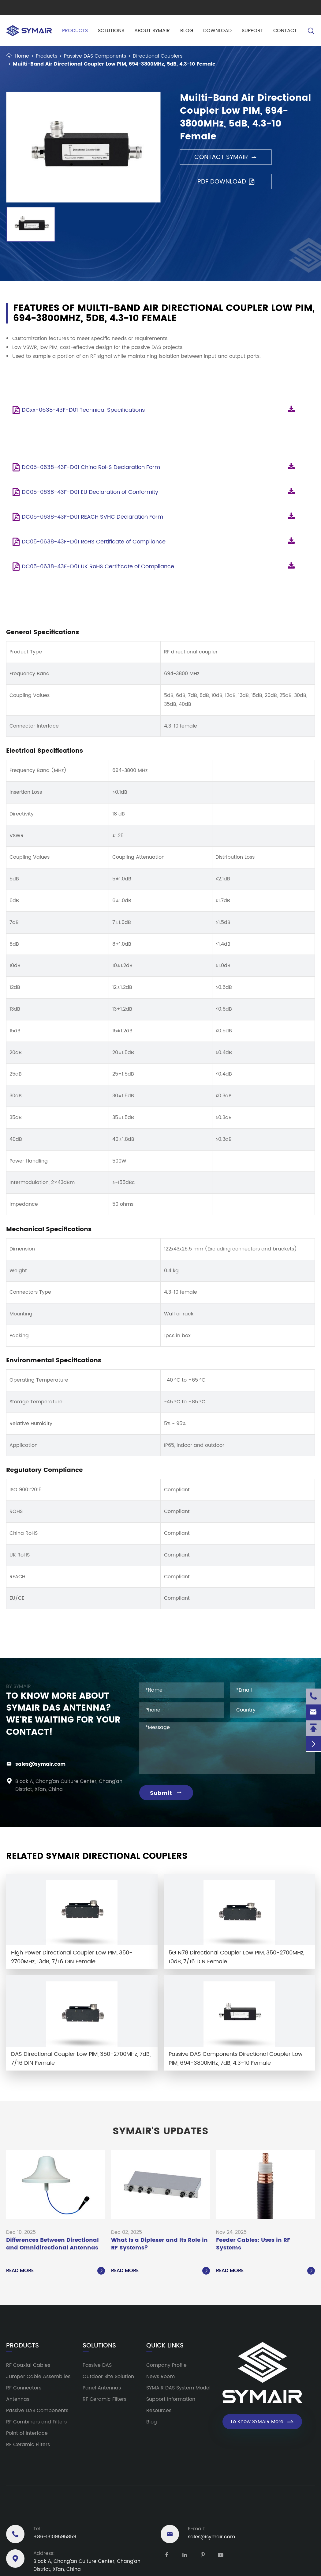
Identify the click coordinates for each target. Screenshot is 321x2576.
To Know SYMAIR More (262, 2422)
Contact (285, 31)
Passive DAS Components (95, 56)
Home (22, 56)
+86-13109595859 (54, 2537)
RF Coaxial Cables (28, 2365)
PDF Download (225, 182)
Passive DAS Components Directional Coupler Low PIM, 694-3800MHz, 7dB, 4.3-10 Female (236, 2058)
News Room (160, 2377)
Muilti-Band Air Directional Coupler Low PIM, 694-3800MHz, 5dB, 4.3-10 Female (114, 64)
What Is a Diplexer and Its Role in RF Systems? (159, 2244)
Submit (166, 1793)
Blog (186, 31)
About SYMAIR (152, 31)
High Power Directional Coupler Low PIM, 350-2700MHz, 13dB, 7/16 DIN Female (72, 1957)
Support (252, 31)
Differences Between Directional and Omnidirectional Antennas (52, 2244)
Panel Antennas (102, 2388)
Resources (158, 2411)
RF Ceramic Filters (28, 2445)
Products (74, 31)
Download (217, 31)
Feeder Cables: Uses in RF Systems (253, 2244)
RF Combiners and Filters (36, 2422)
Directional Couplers (157, 56)
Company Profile (166, 2365)
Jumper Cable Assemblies (38, 2377)
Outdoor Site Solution (108, 2377)
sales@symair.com (40, 1764)
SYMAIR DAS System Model (178, 2388)
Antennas (17, 2399)
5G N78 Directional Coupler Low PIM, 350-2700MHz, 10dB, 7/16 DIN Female (236, 1957)
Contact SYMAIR (225, 157)
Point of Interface (27, 2433)
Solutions (110, 31)
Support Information (170, 2399)
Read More (55, 2271)
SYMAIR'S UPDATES (160, 2131)
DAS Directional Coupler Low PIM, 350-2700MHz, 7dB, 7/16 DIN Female (81, 2058)
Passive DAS (97, 2365)
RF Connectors (23, 2388)
